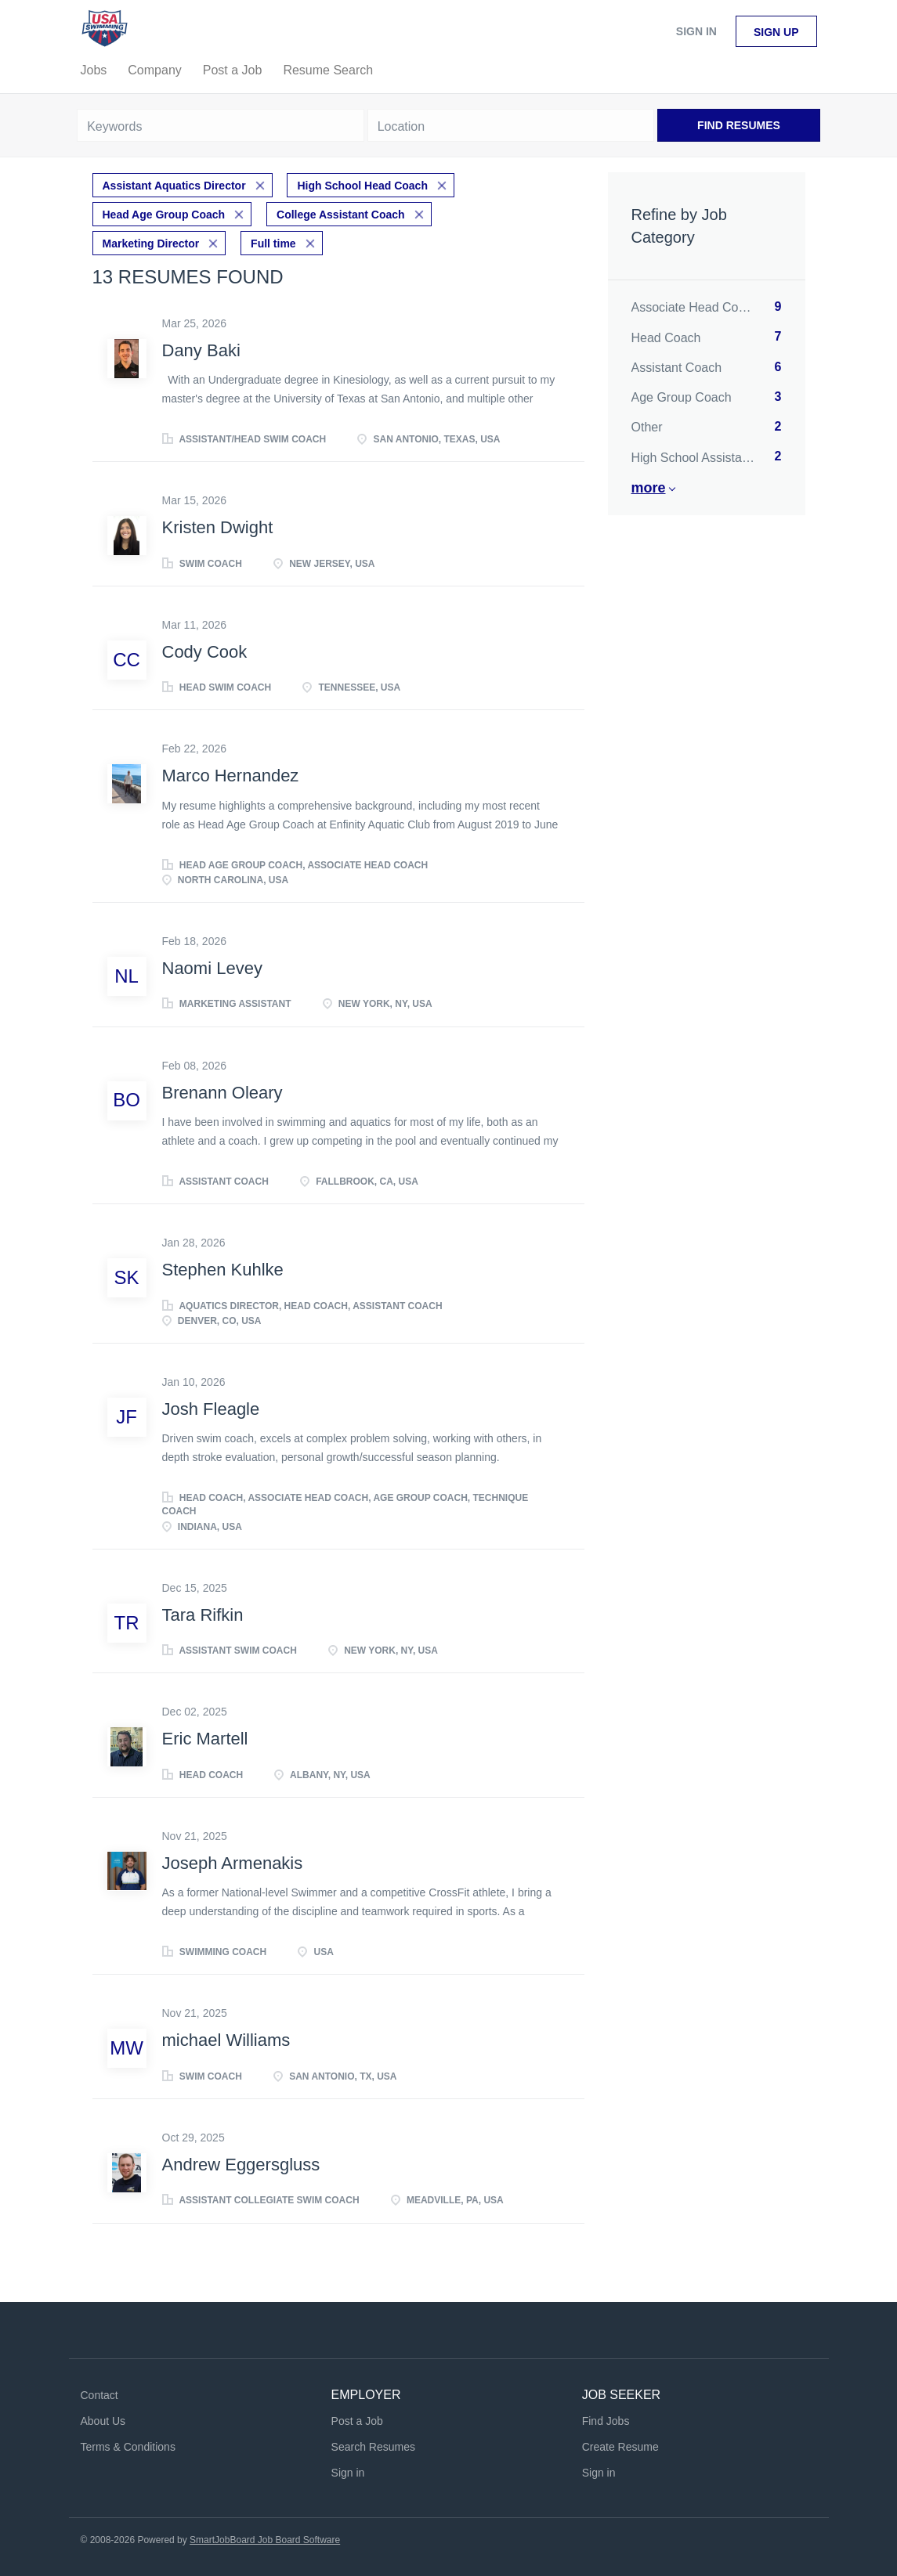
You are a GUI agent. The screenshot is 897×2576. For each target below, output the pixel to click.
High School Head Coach (362, 185)
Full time (273, 241)
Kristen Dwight (217, 526)
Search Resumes (373, 2444)
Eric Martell (205, 1737)
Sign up (776, 32)
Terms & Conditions (128, 2444)
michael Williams (226, 2038)
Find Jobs (606, 2419)
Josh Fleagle (211, 1406)
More (648, 488)
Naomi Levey (212, 966)
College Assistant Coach (341, 213)
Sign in (696, 31)
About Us (103, 2419)
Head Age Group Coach (164, 213)
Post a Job (357, 2419)
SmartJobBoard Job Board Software (265, 2537)
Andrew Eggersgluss (241, 2162)
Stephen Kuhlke (223, 1268)
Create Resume (620, 2444)
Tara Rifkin (203, 1612)
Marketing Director (151, 241)
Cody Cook (205, 649)
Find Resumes (738, 125)
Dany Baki (201, 348)
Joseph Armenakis (232, 1861)
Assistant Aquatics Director (174, 185)
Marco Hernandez (230, 774)
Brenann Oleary (222, 1090)
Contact (99, 2393)
